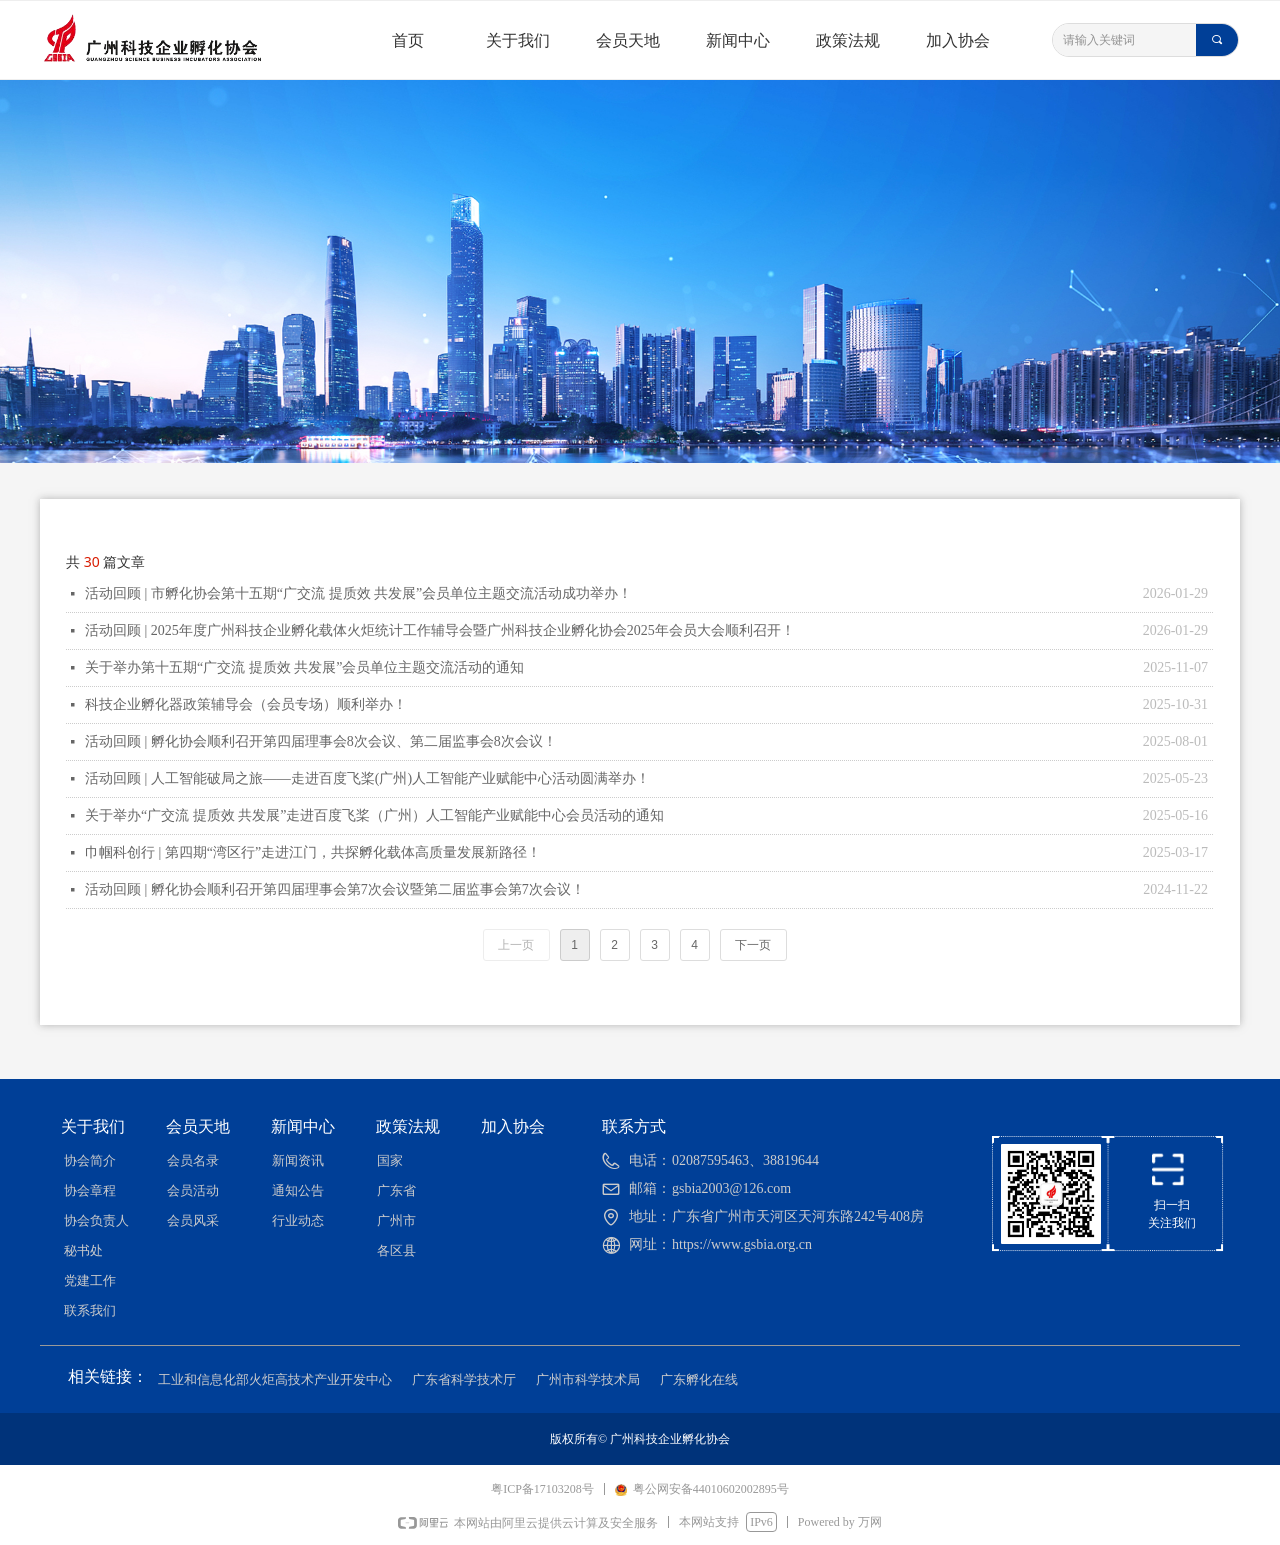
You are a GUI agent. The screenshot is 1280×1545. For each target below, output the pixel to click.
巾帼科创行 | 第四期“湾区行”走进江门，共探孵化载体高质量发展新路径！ (313, 852)
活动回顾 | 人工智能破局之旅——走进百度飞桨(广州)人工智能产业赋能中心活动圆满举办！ (367, 778)
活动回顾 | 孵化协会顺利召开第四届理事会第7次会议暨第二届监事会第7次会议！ (335, 889)
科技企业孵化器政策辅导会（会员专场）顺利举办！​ (246, 704)
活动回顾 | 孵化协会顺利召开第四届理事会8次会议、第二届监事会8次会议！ (321, 741)
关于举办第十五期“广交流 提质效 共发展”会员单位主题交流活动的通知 (304, 667)
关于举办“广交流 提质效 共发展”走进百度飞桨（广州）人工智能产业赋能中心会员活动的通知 (374, 815)
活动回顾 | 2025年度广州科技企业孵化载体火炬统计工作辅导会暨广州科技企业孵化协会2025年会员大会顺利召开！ (440, 630)
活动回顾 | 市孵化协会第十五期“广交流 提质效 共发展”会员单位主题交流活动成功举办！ (358, 593)
